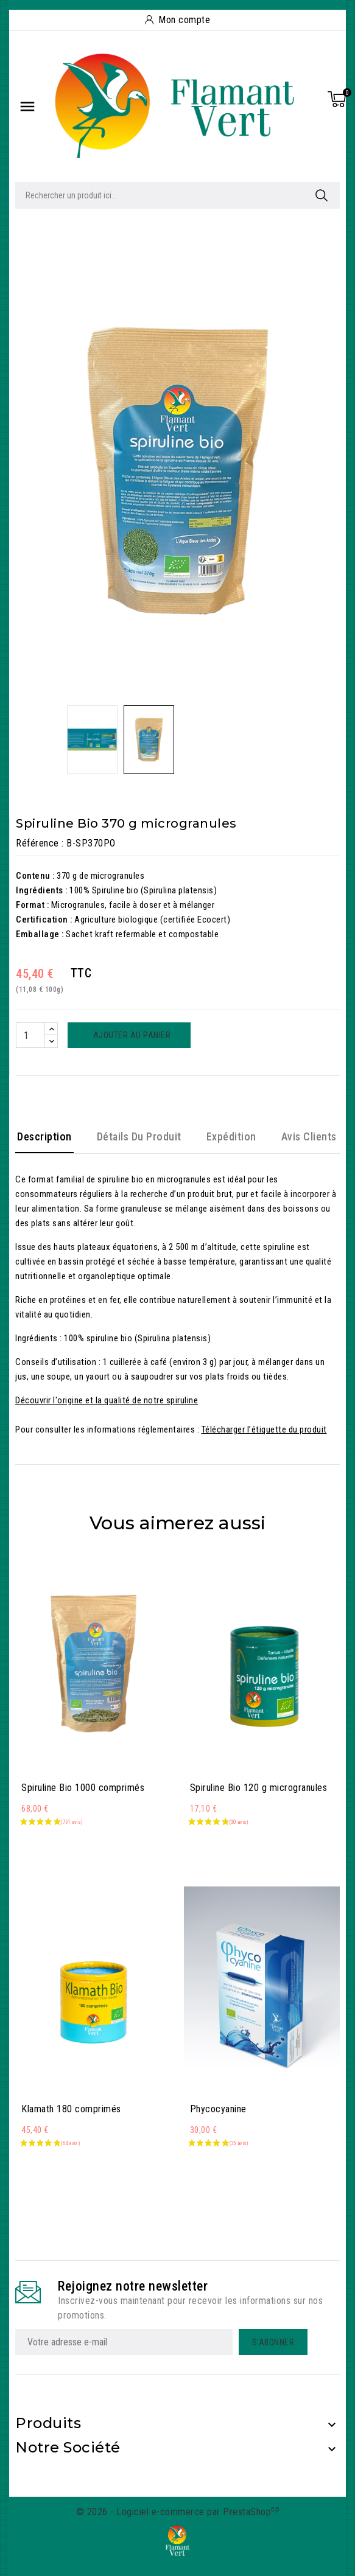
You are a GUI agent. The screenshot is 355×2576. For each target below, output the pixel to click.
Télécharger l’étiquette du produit (264, 1429)
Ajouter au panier (130, 1035)
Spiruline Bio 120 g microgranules (259, 1787)
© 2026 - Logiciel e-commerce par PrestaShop (177, 2512)
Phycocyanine (218, 2109)
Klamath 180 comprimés (71, 2109)
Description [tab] (44, 1136)
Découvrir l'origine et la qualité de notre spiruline (106, 1400)
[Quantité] (30, 1035)
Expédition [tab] (231, 1136)
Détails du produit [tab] (139, 1136)
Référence (37, 843)
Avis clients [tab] (309, 1136)
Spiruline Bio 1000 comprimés (82, 1787)
